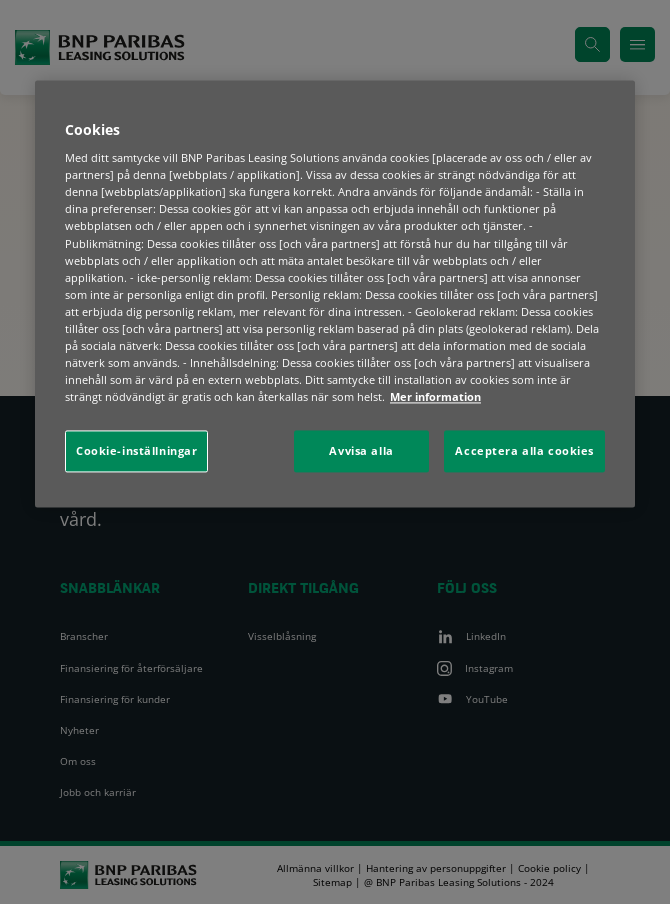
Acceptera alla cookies (524, 451)
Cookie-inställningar (136, 451)
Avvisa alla (361, 451)
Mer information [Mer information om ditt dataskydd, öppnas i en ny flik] (435, 396)
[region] (335, 293)
